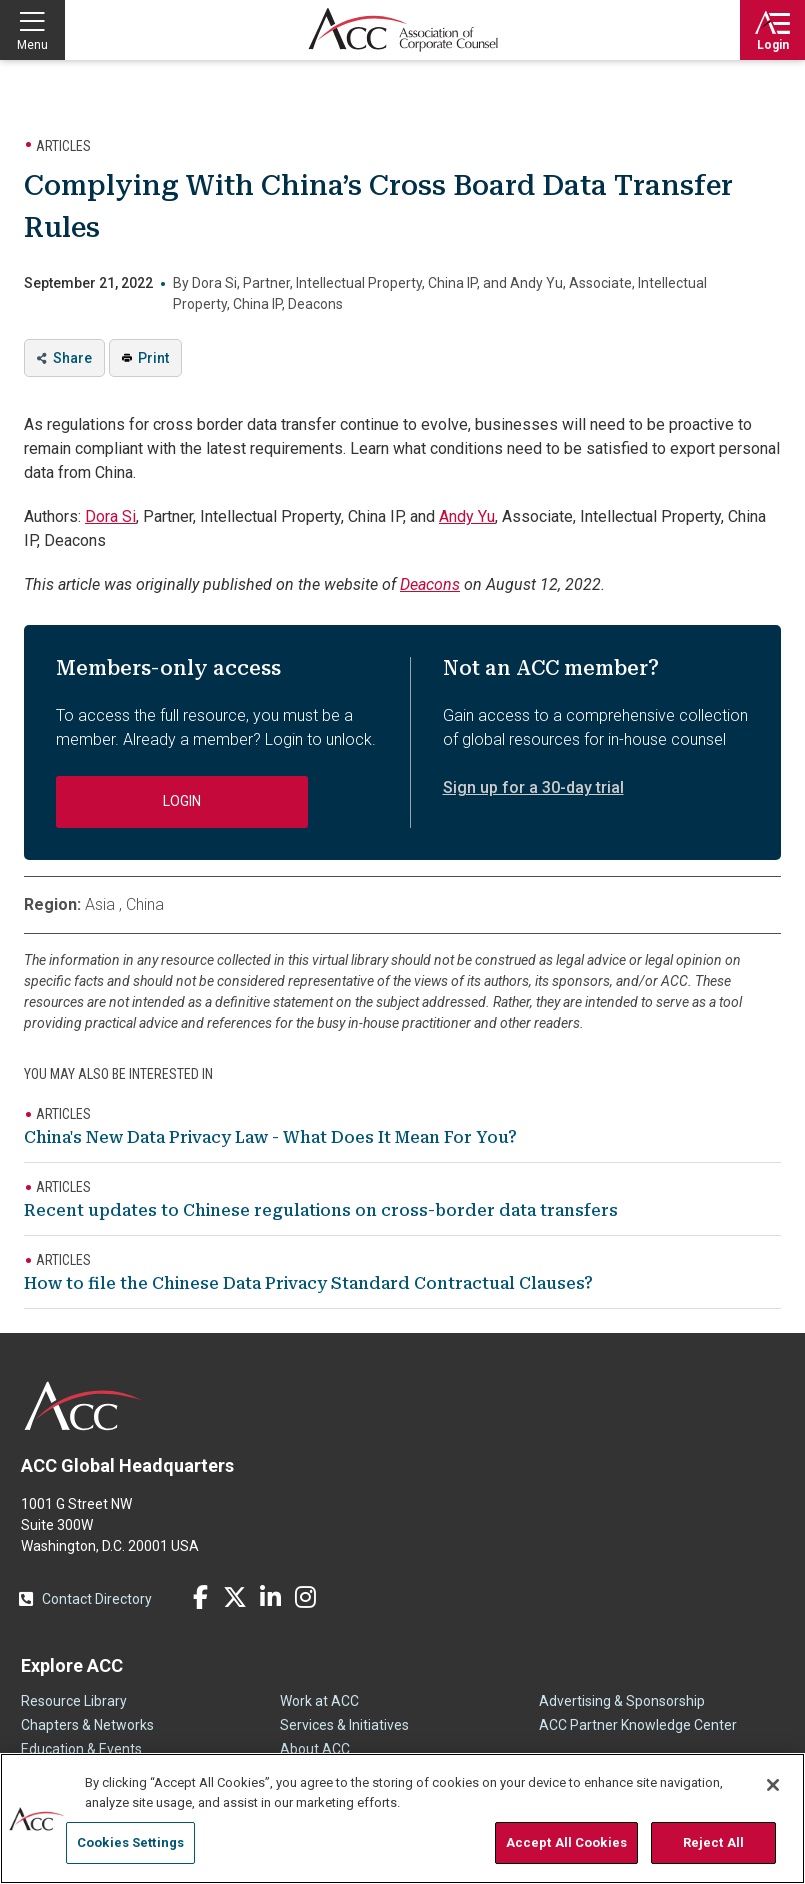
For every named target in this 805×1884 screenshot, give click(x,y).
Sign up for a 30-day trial (533, 787)
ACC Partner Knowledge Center (638, 1725)
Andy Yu (467, 516)
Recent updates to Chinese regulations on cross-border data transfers (321, 1210)
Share (72, 358)
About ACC (315, 1749)
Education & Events (81, 1749)
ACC (83, 1406)
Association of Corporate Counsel (403, 30)
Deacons (430, 584)
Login (773, 45)
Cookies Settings (130, 1842)
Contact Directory (97, 1599)
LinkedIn (270, 1597)
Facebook (200, 1597)
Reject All (713, 1842)
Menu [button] (32, 45)
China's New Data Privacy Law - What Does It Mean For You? (270, 1137)
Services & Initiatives (344, 1725)
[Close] (773, 1785)
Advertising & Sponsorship (622, 1701)
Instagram (305, 1597)
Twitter (235, 1597)
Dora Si (110, 516)
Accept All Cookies (566, 1842)
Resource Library (74, 1701)
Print (153, 358)
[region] (402, 1818)
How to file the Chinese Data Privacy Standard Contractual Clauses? (308, 1283)
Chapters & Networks (87, 1725)
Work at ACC (319, 1701)
